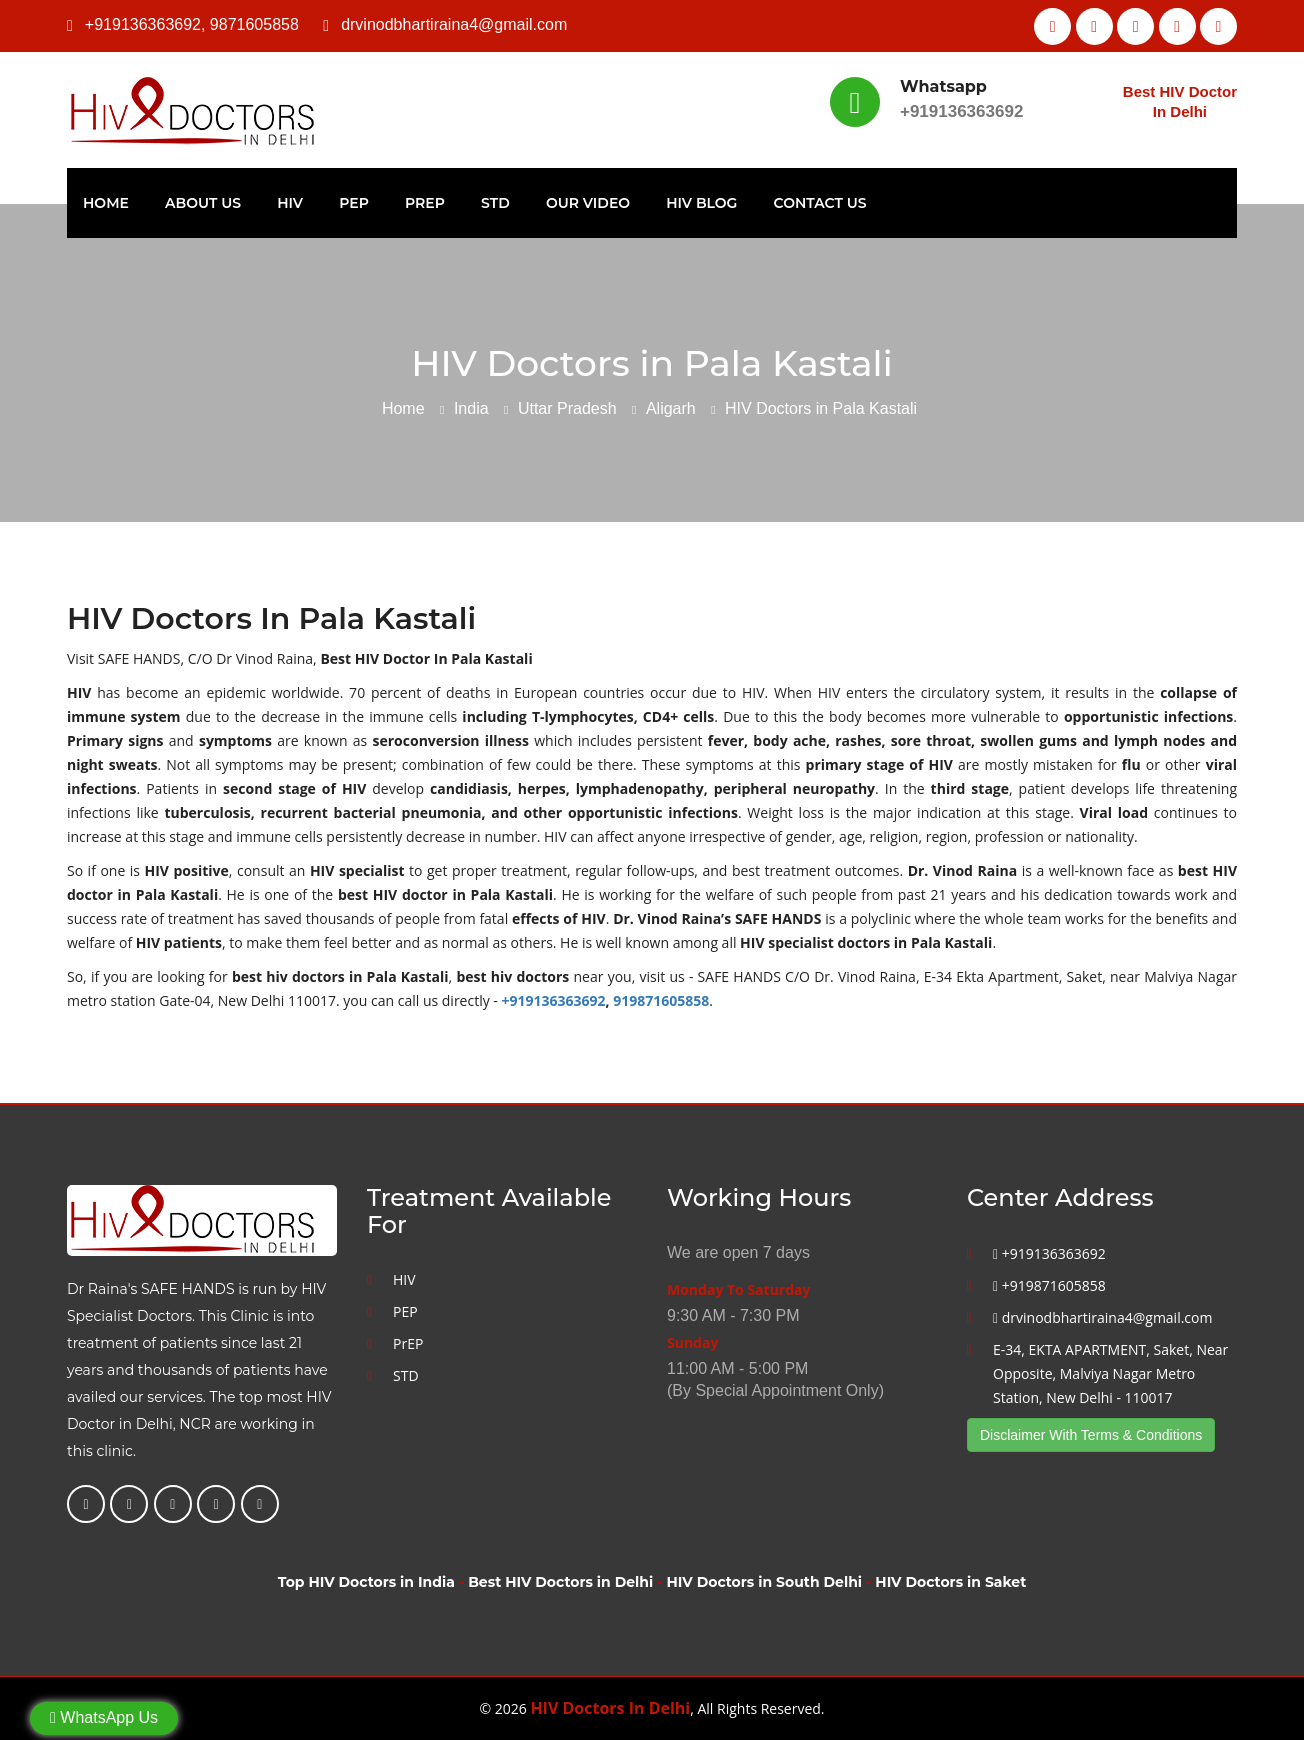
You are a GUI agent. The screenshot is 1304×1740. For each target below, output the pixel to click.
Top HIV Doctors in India (366, 1582)
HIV (290, 203)
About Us (203, 203)
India (471, 408)
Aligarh (671, 408)
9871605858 (254, 24)
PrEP (425, 203)
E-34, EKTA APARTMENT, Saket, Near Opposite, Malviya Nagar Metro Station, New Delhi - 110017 (1110, 1373)
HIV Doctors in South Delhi (764, 1582)
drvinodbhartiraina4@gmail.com (454, 24)
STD (495, 203)
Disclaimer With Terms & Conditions (1091, 1435)
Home (106, 203)
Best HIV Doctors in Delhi (560, 1582)
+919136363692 (143, 24)
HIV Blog (701, 203)
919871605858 (661, 1000)
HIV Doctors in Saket (950, 1582)
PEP (354, 203)
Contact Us (820, 203)
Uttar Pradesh (567, 408)
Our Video (588, 203)
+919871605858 (1049, 1285)
